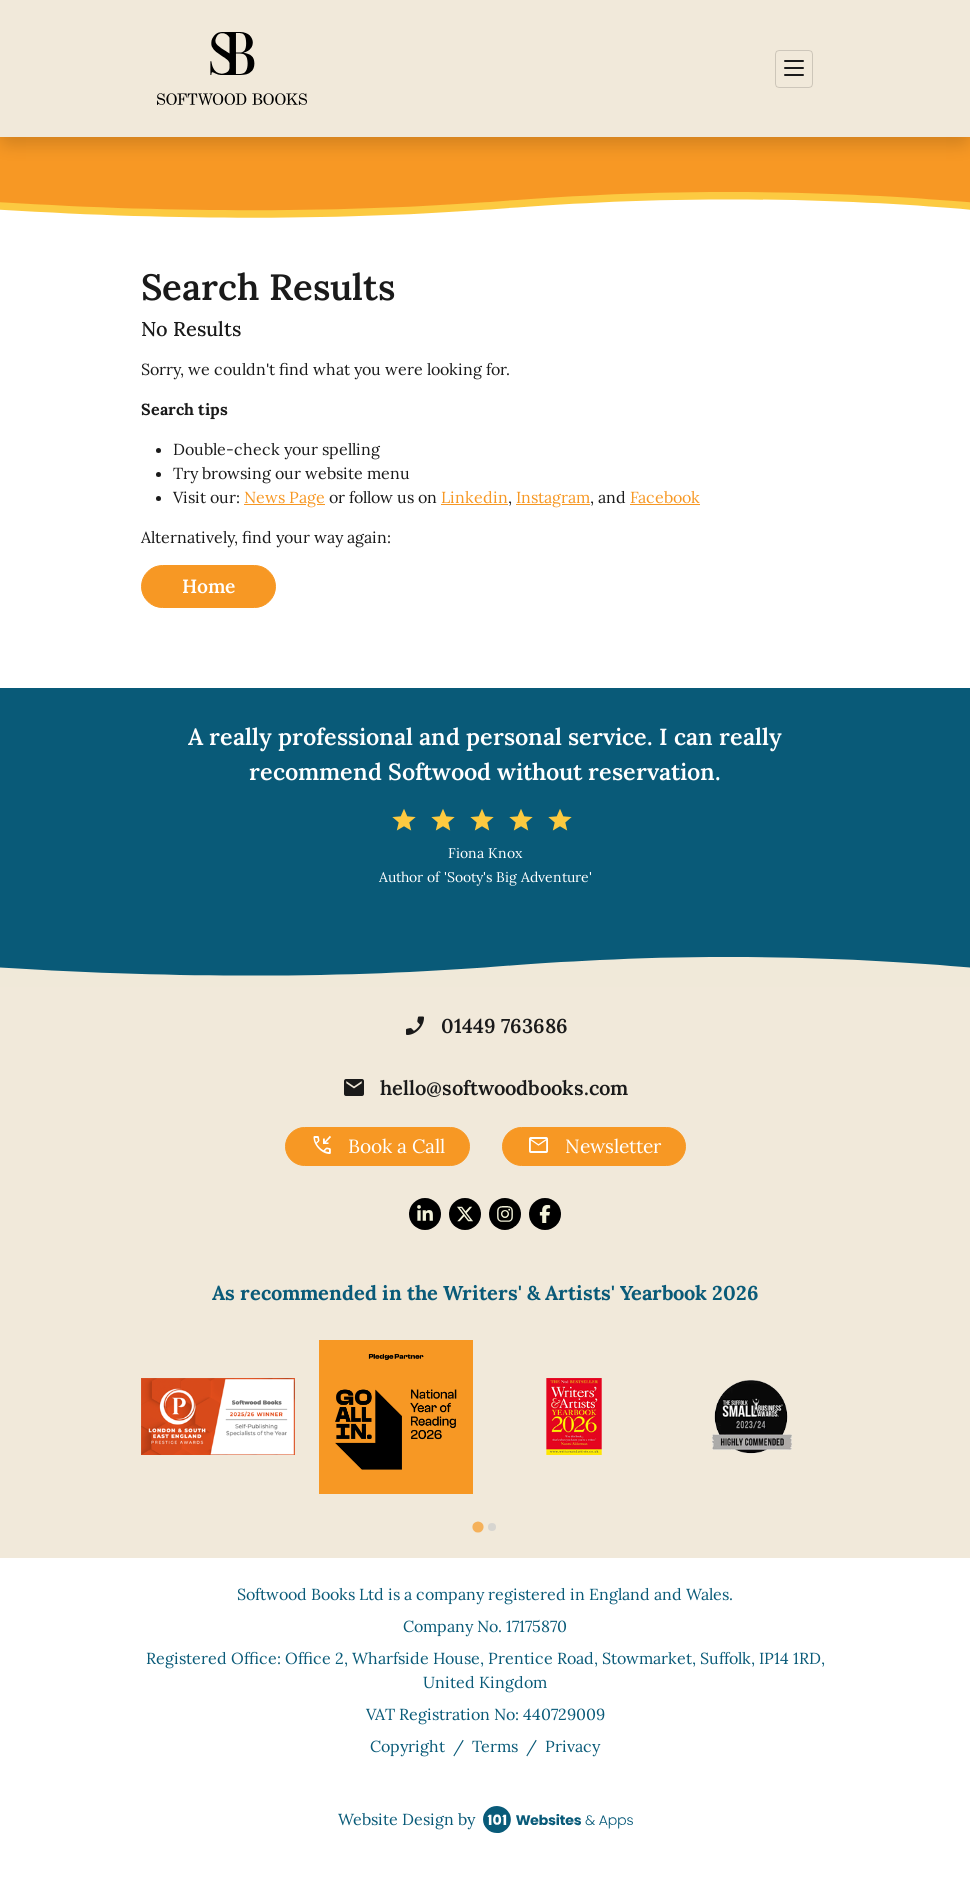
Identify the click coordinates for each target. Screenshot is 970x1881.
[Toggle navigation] (794, 69)
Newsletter (594, 1146)
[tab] (477, 1526)
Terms (495, 1746)
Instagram (553, 497)
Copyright (407, 1746)
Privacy (572, 1746)
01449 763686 (485, 1026)
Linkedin (474, 497)
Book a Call (377, 1146)
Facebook (665, 497)
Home (208, 586)
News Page (284, 497)
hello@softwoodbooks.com (485, 1088)
